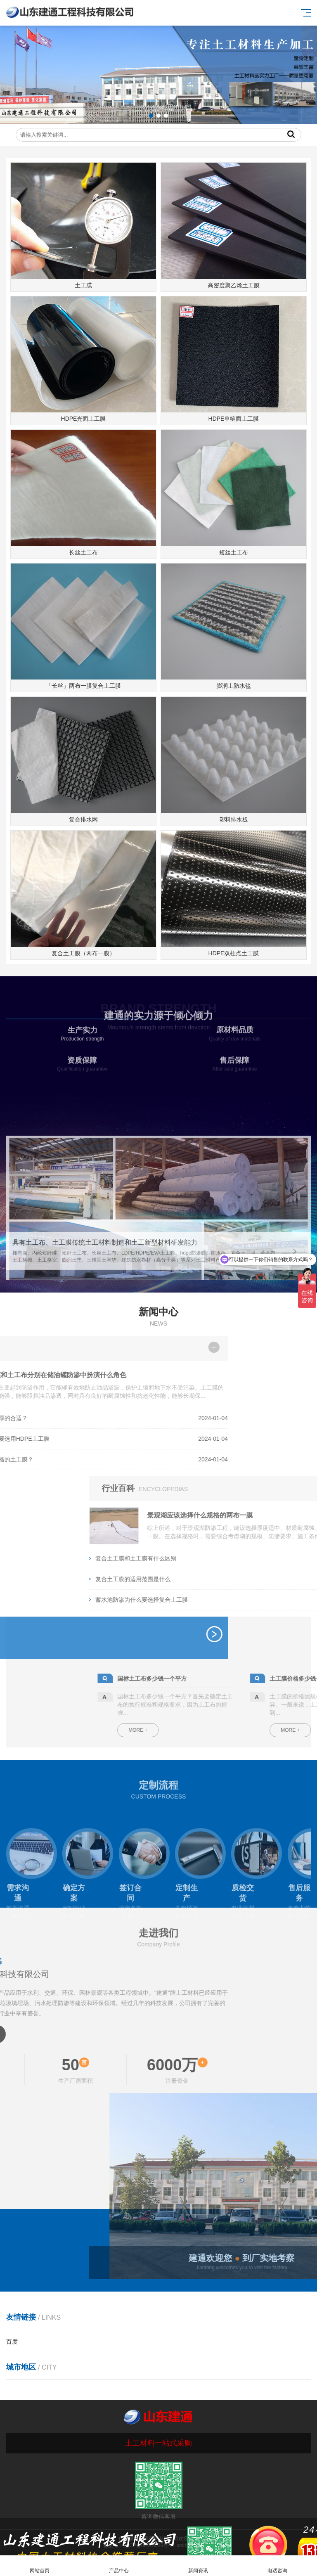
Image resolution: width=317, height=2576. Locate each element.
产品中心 (118, 2566)
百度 (12, 2341)
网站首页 (39, 2566)
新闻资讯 (198, 2566)
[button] (151, 116)
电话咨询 (277, 2566)
